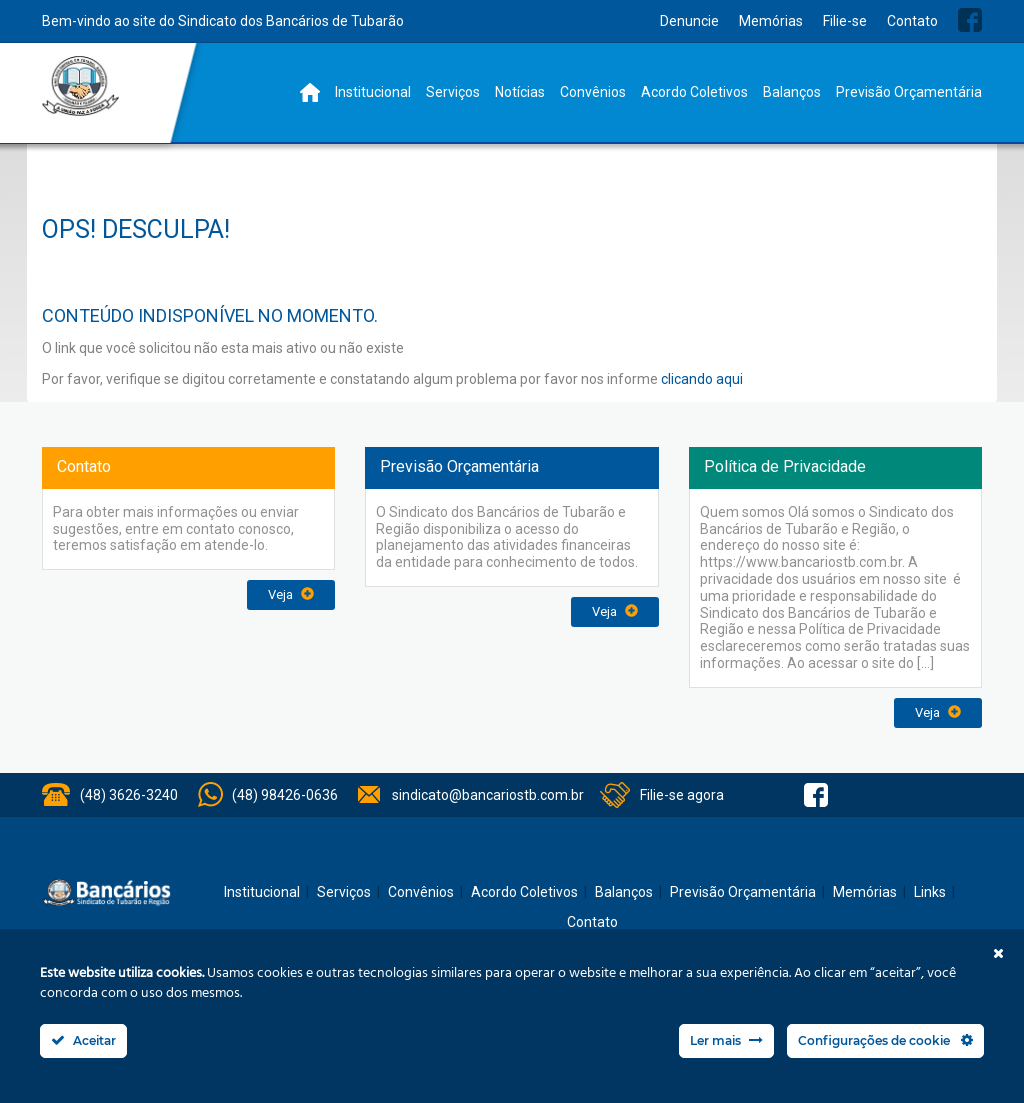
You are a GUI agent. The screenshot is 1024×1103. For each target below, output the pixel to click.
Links (930, 892)
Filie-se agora (682, 795)
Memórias (771, 21)
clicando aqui (702, 379)
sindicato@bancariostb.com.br (488, 795)
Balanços (792, 92)
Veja (291, 594)
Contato (912, 21)
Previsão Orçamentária (909, 92)
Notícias (520, 92)
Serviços (453, 92)
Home (310, 92)
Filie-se (845, 21)
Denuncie (689, 21)
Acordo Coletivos (694, 92)
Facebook (970, 20)
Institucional (373, 92)
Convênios (593, 92)
